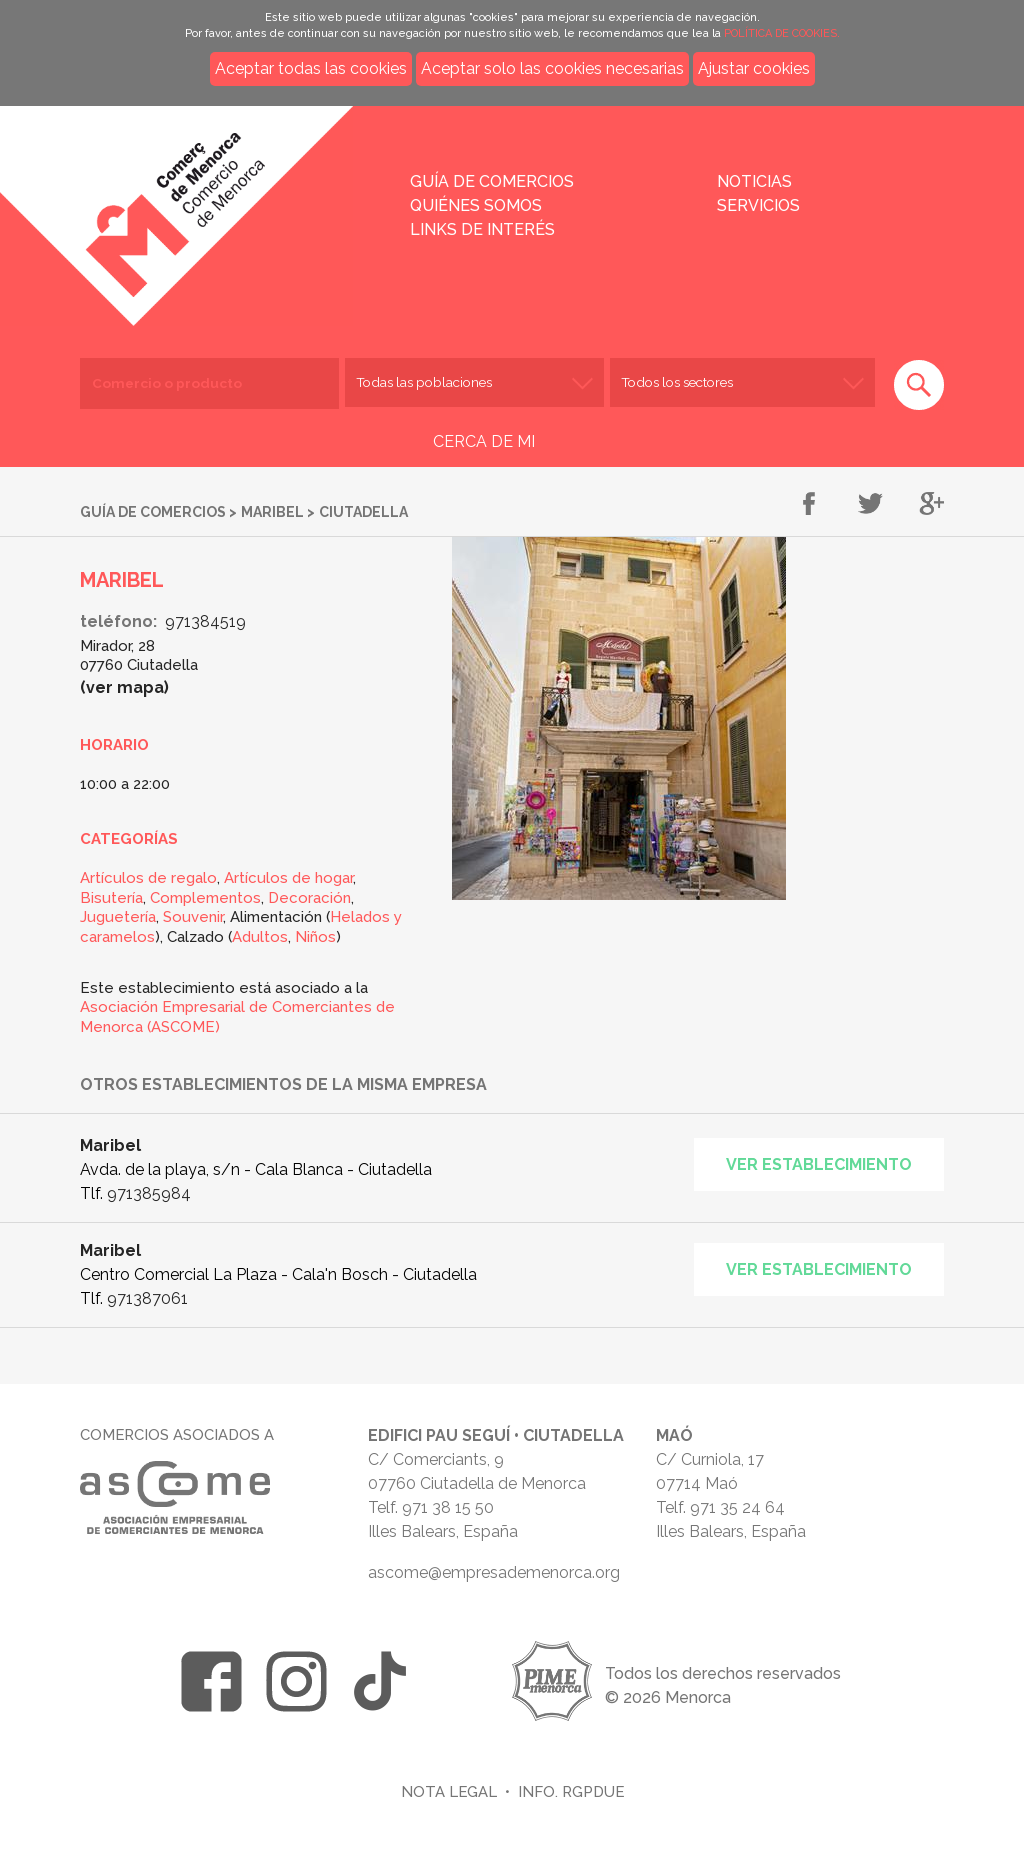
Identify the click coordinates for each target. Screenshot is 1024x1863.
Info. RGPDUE (571, 1791)
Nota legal (449, 1791)
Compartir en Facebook (809, 505)
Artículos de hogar (288, 878)
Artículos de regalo (148, 878)
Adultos (260, 937)
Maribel (272, 512)
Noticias (754, 181)
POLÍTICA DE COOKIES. (782, 33)
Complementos (205, 898)
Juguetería (118, 917)
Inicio (236, 202)
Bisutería (111, 898)
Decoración (309, 898)
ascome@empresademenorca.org (494, 1572)
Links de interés (482, 229)
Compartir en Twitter (870, 505)
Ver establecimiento (819, 1164)
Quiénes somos (476, 205)
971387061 (147, 1298)
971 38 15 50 (448, 1507)
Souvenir (193, 917)
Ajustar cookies (754, 68)
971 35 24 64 (737, 1507)
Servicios (758, 205)
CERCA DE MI (484, 441)
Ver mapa (125, 687)
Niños (315, 937)
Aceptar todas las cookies (311, 68)
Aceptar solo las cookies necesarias (552, 68)
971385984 (149, 1193)
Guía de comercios (492, 181)
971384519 (205, 621)
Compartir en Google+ (931, 505)
